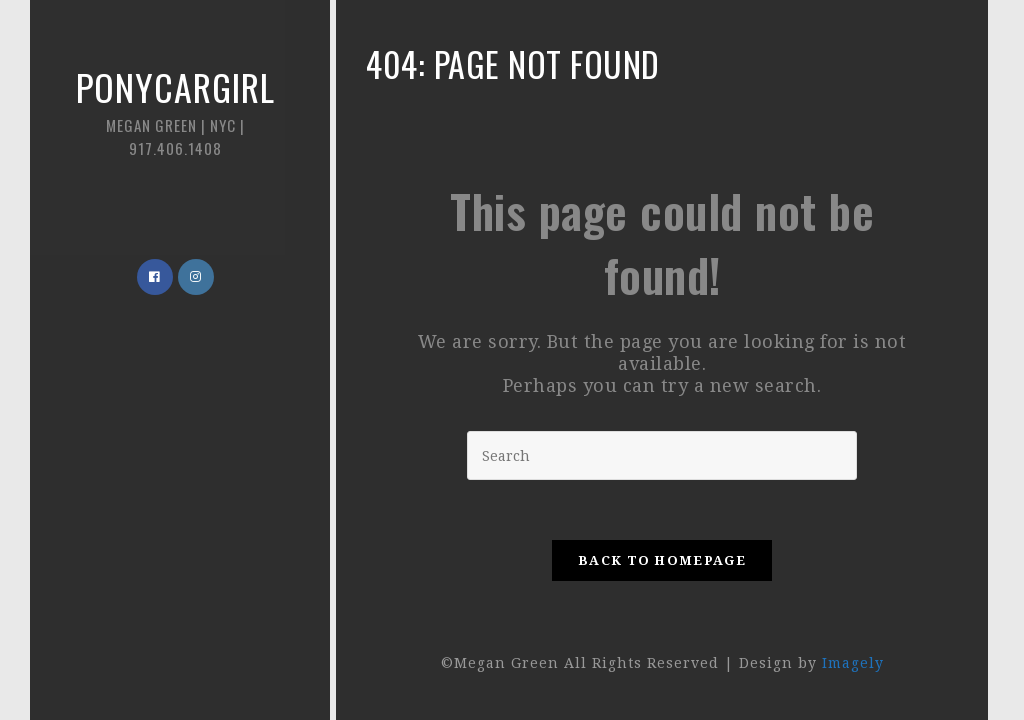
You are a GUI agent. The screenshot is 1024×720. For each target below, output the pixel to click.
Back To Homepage (662, 560)
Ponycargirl (175, 109)
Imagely (853, 663)
